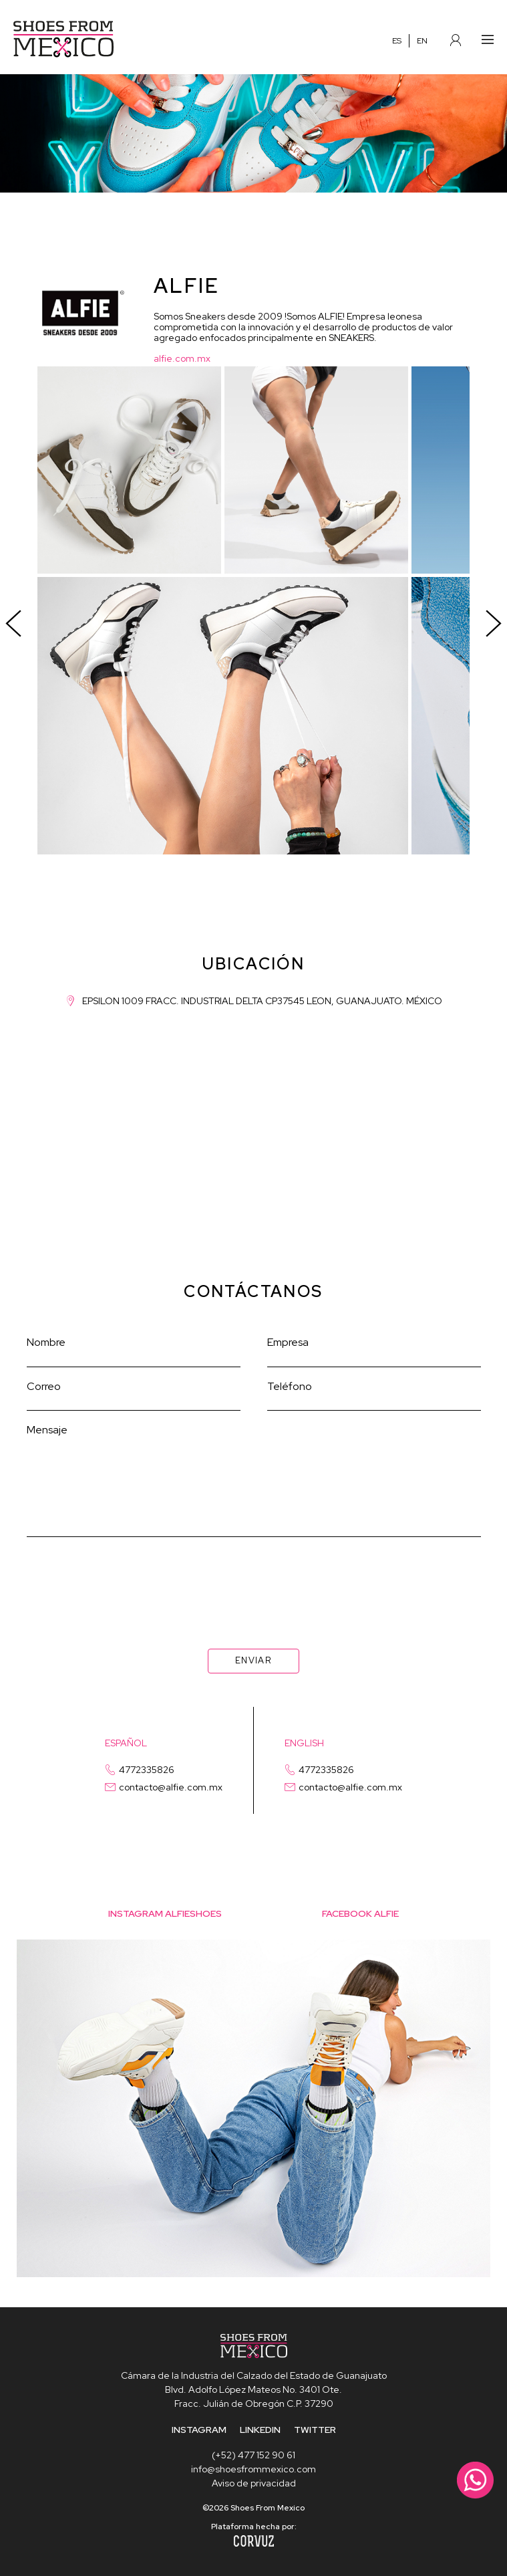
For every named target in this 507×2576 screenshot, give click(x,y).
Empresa (288, 1342)
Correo (44, 1386)
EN (422, 41)
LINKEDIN (260, 2429)
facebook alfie (360, 1913)
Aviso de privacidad (254, 2483)
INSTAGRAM (199, 2429)
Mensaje (47, 1430)
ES (396, 41)
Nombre (46, 1342)
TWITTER (315, 2429)
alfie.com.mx (182, 358)
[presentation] (253, 1576)
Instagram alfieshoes (165, 1913)
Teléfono (289, 1386)
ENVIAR (253, 1660)
